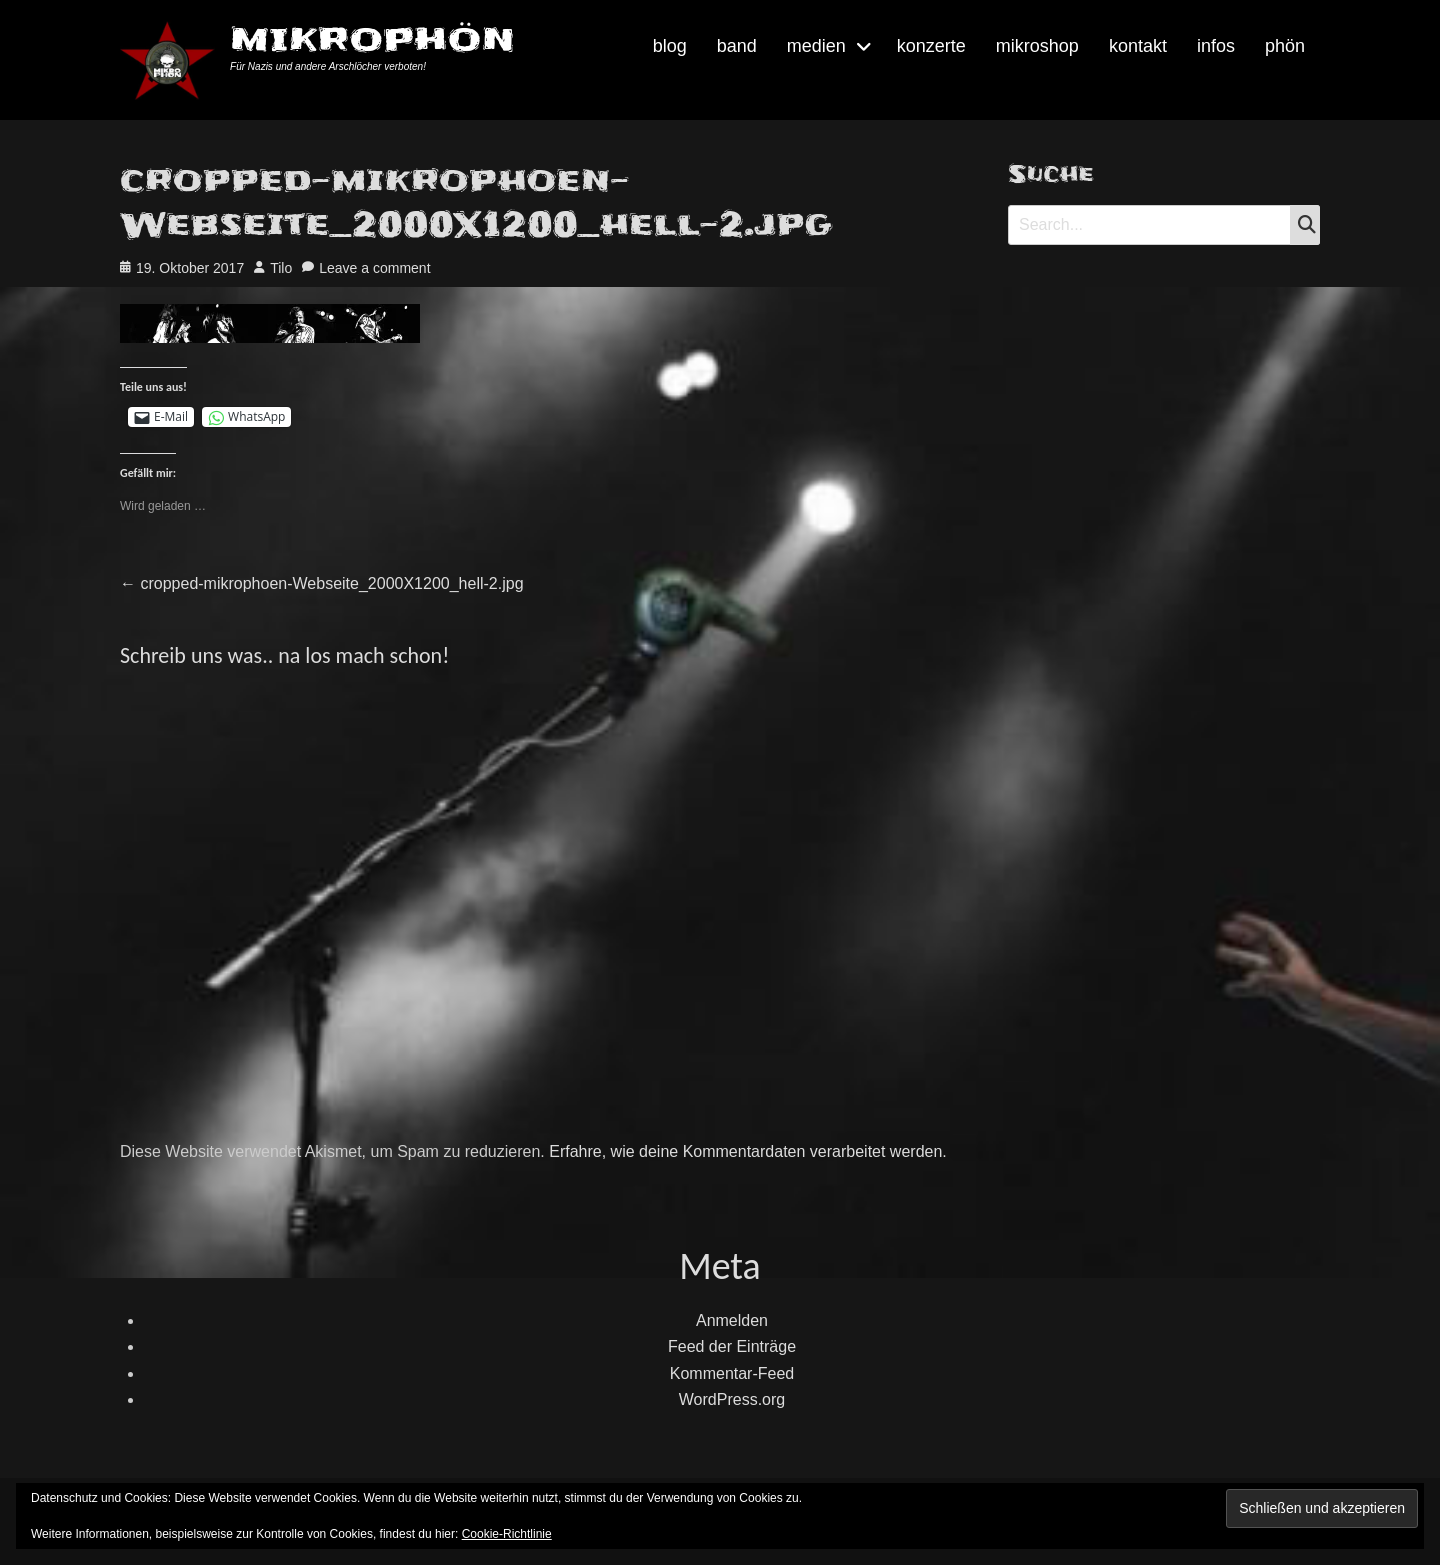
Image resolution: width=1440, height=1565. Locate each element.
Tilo (281, 268)
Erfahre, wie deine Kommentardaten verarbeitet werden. (748, 1151)
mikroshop (1037, 46)
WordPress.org (732, 1399)
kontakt (1138, 46)
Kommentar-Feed (732, 1373)
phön (1285, 46)
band (737, 46)
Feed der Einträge (732, 1346)
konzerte (931, 46)
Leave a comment (374, 268)
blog (670, 46)
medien (816, 46)
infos (1216, 46)
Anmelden (732, 1320)
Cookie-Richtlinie (507, 1534)
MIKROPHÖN (372, 39)
